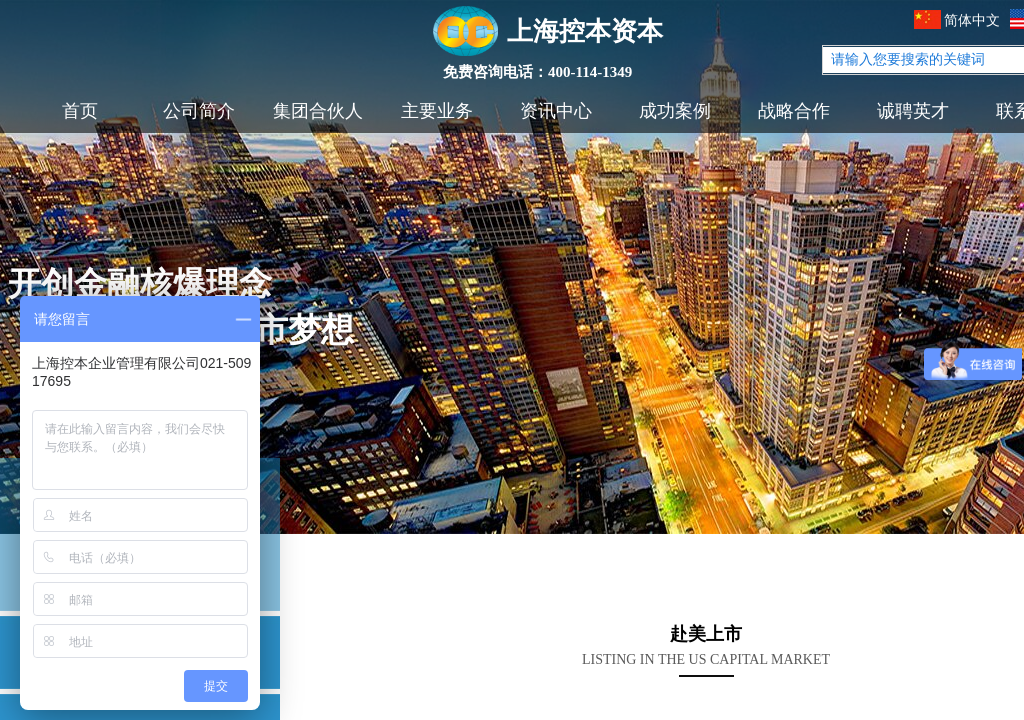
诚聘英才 (913, 111)
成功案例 (675, 111)
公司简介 (199, 111)
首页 (80, 111)
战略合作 (794, 111)
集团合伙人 (318, 111)
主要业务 (437, 111)
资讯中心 (556, 111)
